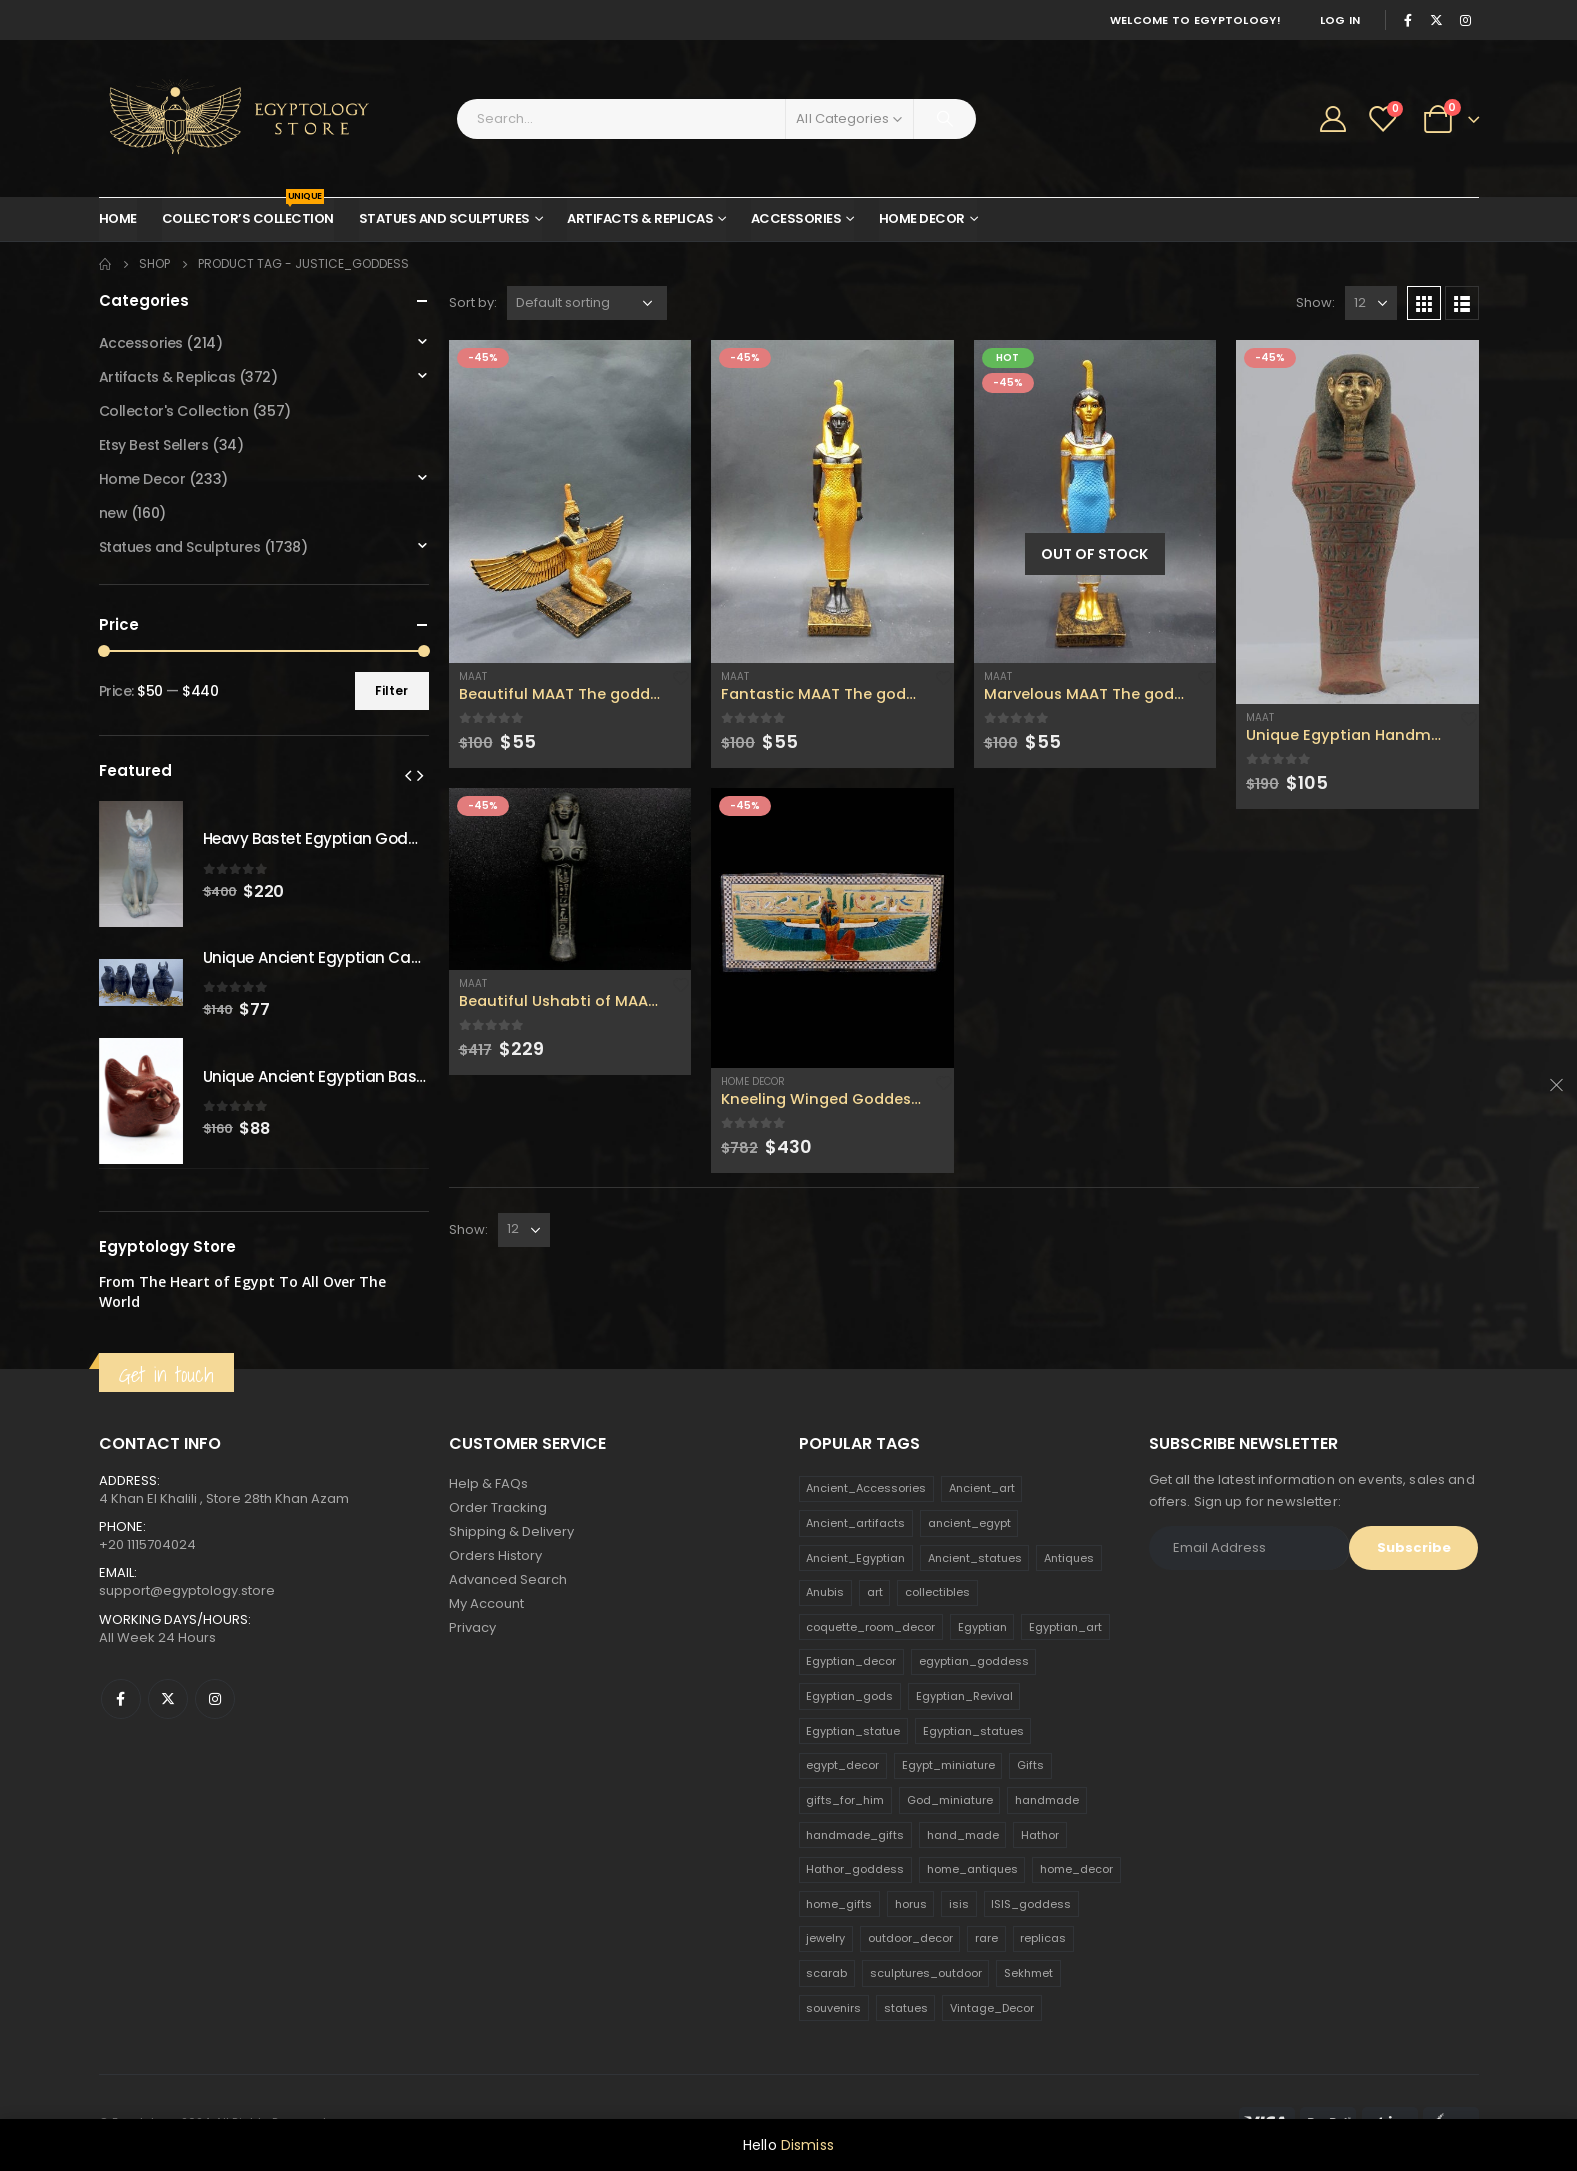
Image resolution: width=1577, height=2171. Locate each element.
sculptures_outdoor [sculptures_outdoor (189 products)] (926, 1973)
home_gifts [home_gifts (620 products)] (839, 1904)
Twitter (168, 1699)
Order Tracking (498, 1507)
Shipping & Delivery (511, 1531)
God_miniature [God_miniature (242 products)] (950, 1800)
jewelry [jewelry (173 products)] (825, 1938)
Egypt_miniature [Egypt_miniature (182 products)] (948, 1765)
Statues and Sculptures (444, 218)
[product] (570, 501)
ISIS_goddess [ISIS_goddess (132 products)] (1031, 1904)
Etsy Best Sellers (154, 445)
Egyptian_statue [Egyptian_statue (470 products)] (853, 1731)
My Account (486, 1603)
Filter (391, 690)
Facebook (121, 1699)
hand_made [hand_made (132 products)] (963, 1835)
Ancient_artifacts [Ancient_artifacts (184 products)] (855, 1523)
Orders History (495, 1555)
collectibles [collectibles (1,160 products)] (937, 1592)
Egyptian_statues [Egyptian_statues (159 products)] (973, 1731)
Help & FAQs (488, 1483)
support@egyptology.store (187, 1590)
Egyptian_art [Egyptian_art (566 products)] (1065, 1627)
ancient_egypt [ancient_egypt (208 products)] (969, 1523)
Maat (473, 676)
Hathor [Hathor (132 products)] (1040, 1835)
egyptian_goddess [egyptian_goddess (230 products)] (974, 1661)
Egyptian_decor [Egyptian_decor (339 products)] (851, 1661)
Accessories (796, 218)
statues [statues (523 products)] (906, 2008)
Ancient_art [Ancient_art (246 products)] (982, 1488)
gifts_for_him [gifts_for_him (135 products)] (845, 1800)
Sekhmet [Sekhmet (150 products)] (1028, 1973)
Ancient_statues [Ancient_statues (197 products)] (975, 1558)
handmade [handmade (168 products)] (1047, 1800)
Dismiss (807, 2145)
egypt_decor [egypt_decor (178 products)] (842, 1765)
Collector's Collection (174, 411)
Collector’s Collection (248, 213)
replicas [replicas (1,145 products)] (1043, 1938)
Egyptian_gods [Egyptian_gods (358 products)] (849, 1696)
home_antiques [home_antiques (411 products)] (972, 1869)
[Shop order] (587, 303)
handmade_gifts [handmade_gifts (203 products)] (855, 1835)
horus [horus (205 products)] (911, 1904)
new (113, 513)
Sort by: (473, 302)
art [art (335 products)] (875, 1592)
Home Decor (922, 218)
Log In (1340, 20)
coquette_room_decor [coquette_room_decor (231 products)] (870, 1627)
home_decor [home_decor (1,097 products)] (1076, 1869)
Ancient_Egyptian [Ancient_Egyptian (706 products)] (855, 1558)
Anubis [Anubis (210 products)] (825, 1592)
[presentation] (408, 775)
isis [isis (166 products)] (959, 1904)
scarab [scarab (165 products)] (826, 1973)
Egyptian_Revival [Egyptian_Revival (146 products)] (964, 1696)
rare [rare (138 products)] (986, 1938)
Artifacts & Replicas (640, 218)
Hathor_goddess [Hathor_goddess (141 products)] (855, 1869)
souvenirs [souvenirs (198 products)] (833, 2008)
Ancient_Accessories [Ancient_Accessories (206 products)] (866, 1488)
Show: (1315, 302)
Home (118, 218)
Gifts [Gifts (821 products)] (1030, 1765)
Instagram (215, 1699)
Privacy (472, 1627)
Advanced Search (508, 1579)
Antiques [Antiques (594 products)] (1069, 1558)
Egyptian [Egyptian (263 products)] (982, 1627)
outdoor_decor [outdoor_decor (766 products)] (910, 1938)
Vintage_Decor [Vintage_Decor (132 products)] (992, 2008)
